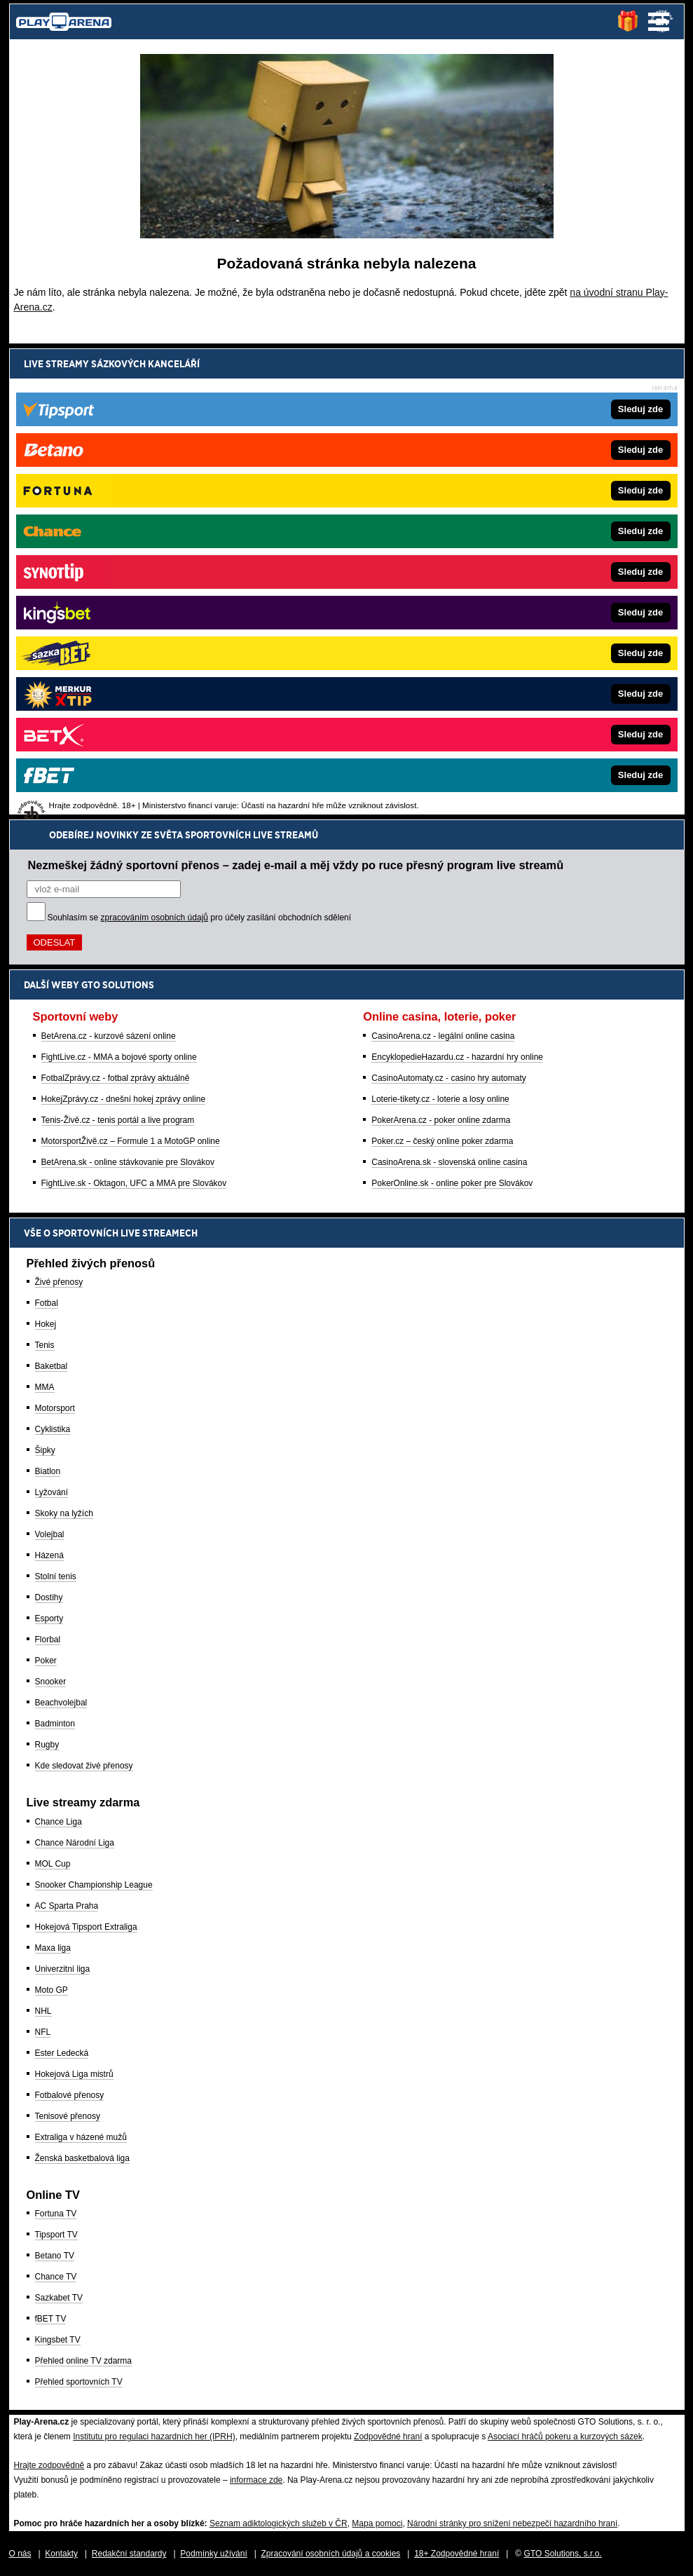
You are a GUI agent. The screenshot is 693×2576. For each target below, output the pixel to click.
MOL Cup (53, 1864)
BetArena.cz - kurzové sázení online (108, 565)
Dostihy (49, 1597)
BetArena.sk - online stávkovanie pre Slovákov (127, 691)
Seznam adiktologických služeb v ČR (279, 2523)
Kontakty (61, 2553)
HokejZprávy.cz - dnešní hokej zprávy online (123, 628)
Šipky (45, 1450)
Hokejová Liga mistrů (74, 2074)
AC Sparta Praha (67, 1906)
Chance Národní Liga (74, 1843)
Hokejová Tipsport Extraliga (86, 1927)
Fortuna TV (56, 2214)
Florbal (48, 1639)
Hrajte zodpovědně (49, 2465)
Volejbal (49, 1534)
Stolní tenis (55, 1576)
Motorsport (55, 1408)
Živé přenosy (59, 1282)
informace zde (256, 2480)
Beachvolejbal (61, 1703)
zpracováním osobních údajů (154, 446)
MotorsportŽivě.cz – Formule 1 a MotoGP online (130, 670)
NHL (43, 2011)
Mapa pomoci (377, 2523)
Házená (49, 1555)
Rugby (47, 1745)
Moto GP (51, 1990)
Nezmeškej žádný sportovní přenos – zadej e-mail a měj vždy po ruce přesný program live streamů (296, 394)
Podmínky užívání (213, 2553)
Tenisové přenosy (67, 2116)
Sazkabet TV (59, 2298)
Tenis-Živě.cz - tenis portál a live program (118, 649)
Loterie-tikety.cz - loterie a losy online (440, 628)
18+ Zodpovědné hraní (456, 2553)
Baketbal (51, 1366)
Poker (46, 1660)
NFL (43, 2032)
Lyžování (52, 1492)
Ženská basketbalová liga (82, 2158)
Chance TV (56, 2277)
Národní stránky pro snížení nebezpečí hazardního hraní (512, 2523)
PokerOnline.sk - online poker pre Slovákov (452, 712)
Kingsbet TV (58, 2340)
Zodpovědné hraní (388, 2436)
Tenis (45, 1345)
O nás (20, 2553)
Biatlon (48, 1471)
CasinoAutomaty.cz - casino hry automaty (448, 607)
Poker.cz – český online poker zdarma (442, 670)
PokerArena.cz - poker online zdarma (440, 649)
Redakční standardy (129, 2553)
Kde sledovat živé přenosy (84, 1766)
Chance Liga (58, 1822)
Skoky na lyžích (64, 1513)
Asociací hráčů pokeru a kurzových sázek (565, 2436)
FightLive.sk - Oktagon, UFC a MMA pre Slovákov (134, 712)
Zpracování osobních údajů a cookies (331, 2553)
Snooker (51, 1681)
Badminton (55, 1724)
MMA (45, 1387)
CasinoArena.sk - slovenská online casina (449, 691)
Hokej (46, 1324)
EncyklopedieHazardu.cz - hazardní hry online (457, 586)
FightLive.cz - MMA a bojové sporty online (119, 586)
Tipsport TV (56, 2235)
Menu (658, 22)
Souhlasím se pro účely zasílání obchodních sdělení (200, 446)
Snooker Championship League (94, 1885)
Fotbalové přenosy (69, 2095)
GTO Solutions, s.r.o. (563, 2553)
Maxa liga (53, 1948)
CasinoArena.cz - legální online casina (442, 565)
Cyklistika (53, 1429)
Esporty (49, 1618)
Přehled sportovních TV (79, 2382)
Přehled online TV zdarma (83, 2361)
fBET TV (51, 2319)
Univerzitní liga (62, 1969)
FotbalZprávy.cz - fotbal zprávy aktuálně (115, 607)
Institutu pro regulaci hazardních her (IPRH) (154, 2436)
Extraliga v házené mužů (81, 2137)
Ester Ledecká (62, 2053)
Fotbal (46, 1303)
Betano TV (54, 2256)
